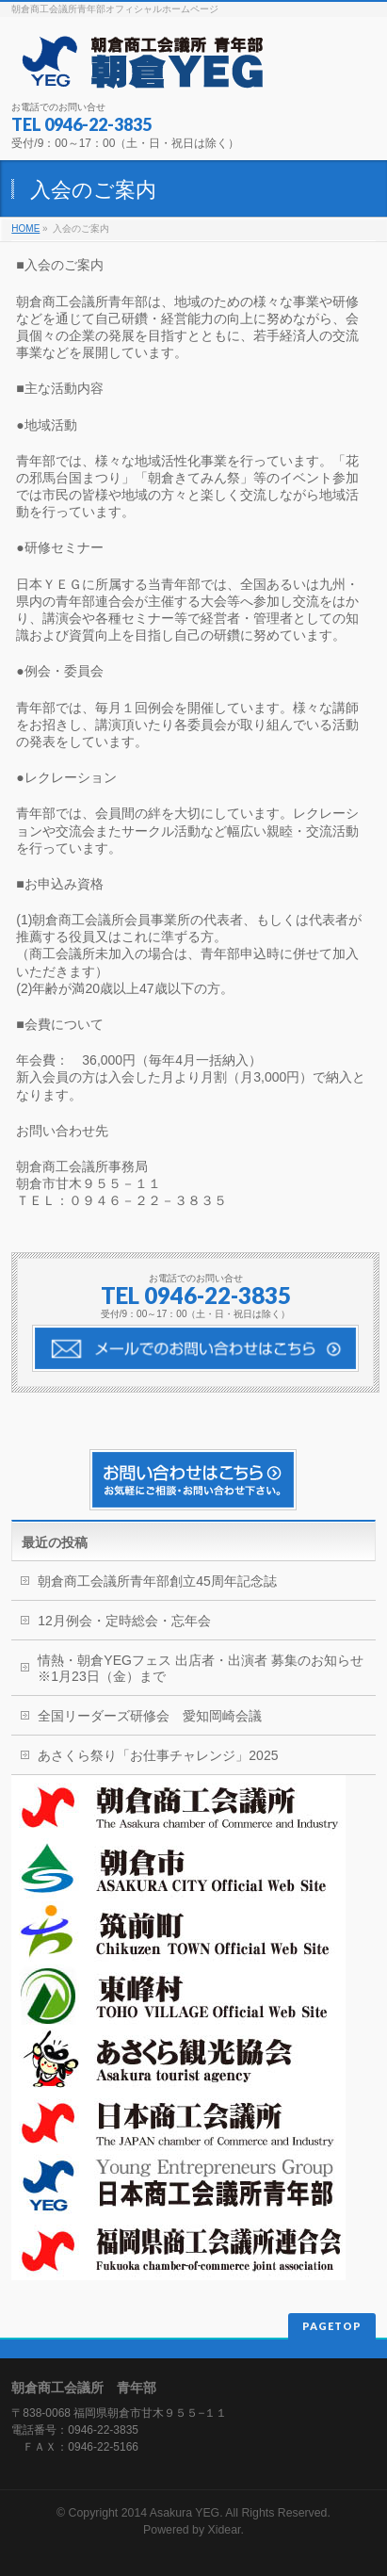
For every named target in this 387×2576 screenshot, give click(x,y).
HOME (25, 228)
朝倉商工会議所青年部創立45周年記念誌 (157, 1581)
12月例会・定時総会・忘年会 (124, 1620)
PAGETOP (332, 2326)
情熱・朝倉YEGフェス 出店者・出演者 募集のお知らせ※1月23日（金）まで (200, 1668)
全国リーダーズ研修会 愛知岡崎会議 (150, 1715)
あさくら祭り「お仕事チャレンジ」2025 (158, 1755)
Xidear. (226, 2529)
